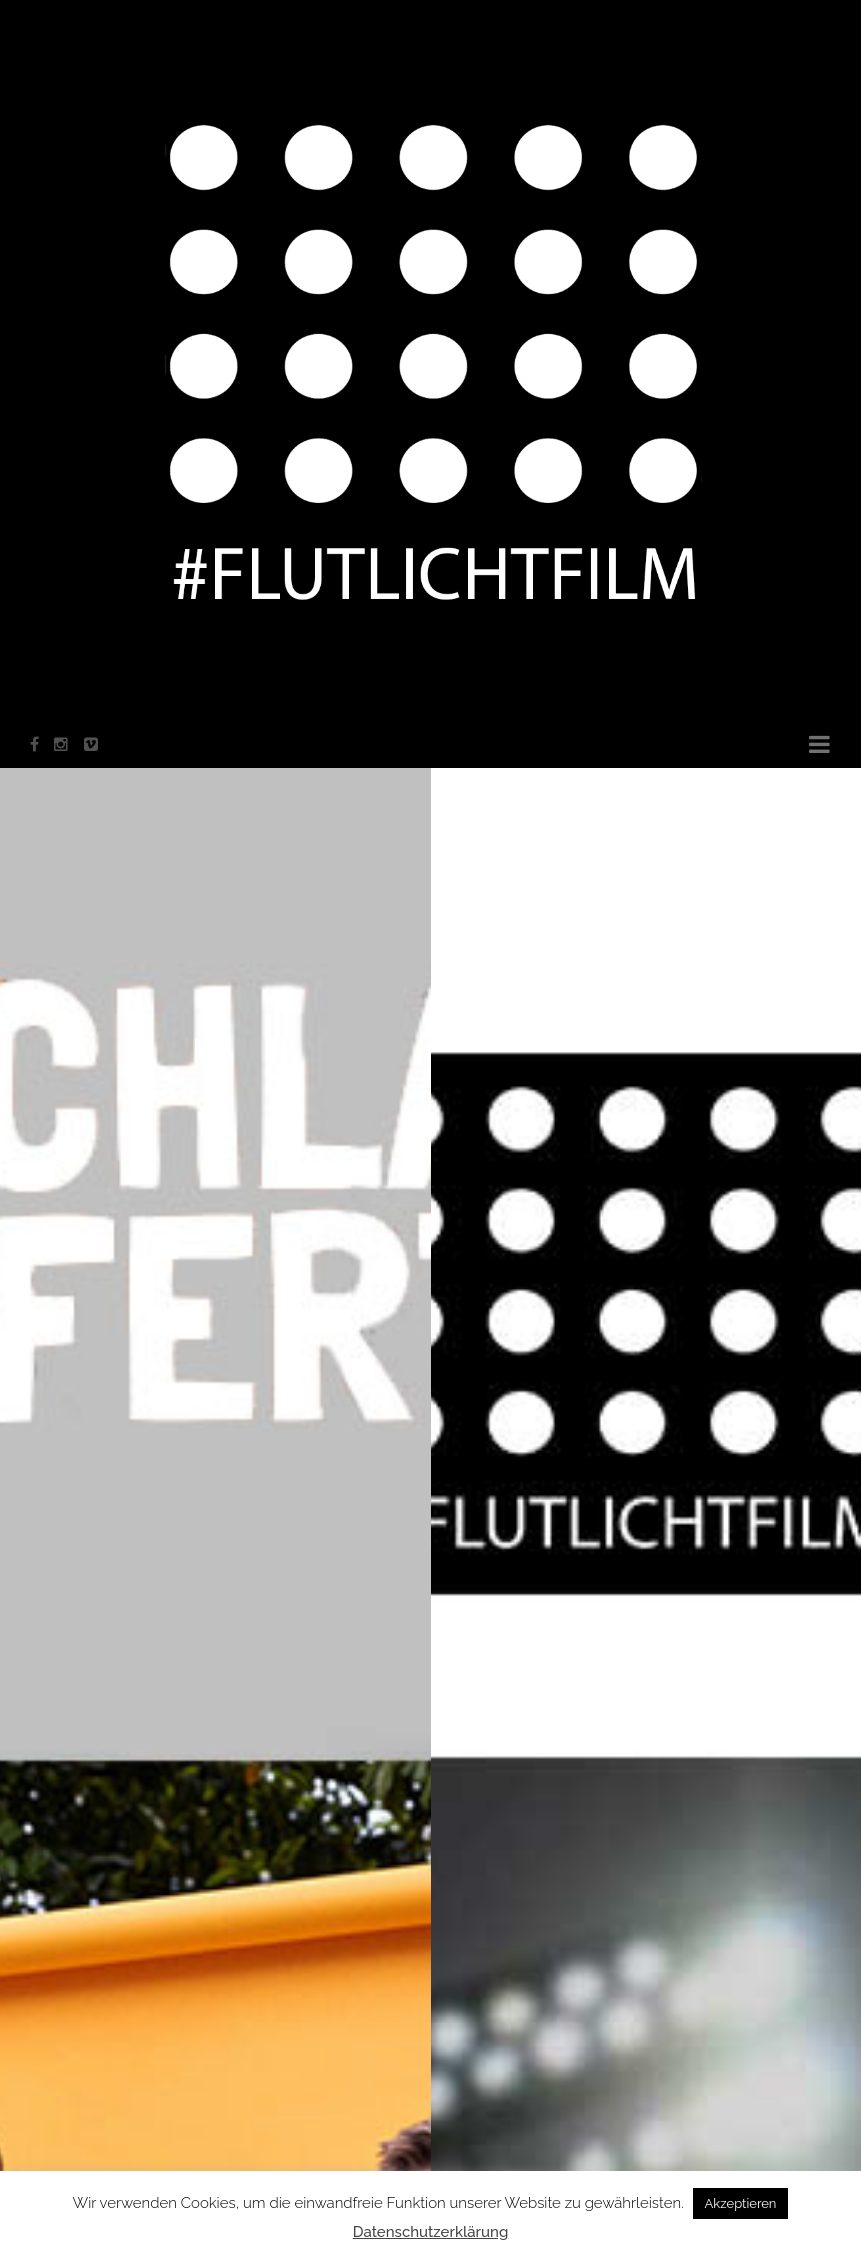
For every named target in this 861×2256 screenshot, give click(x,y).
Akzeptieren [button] (741, 2203)
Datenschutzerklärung (431, 2232)
